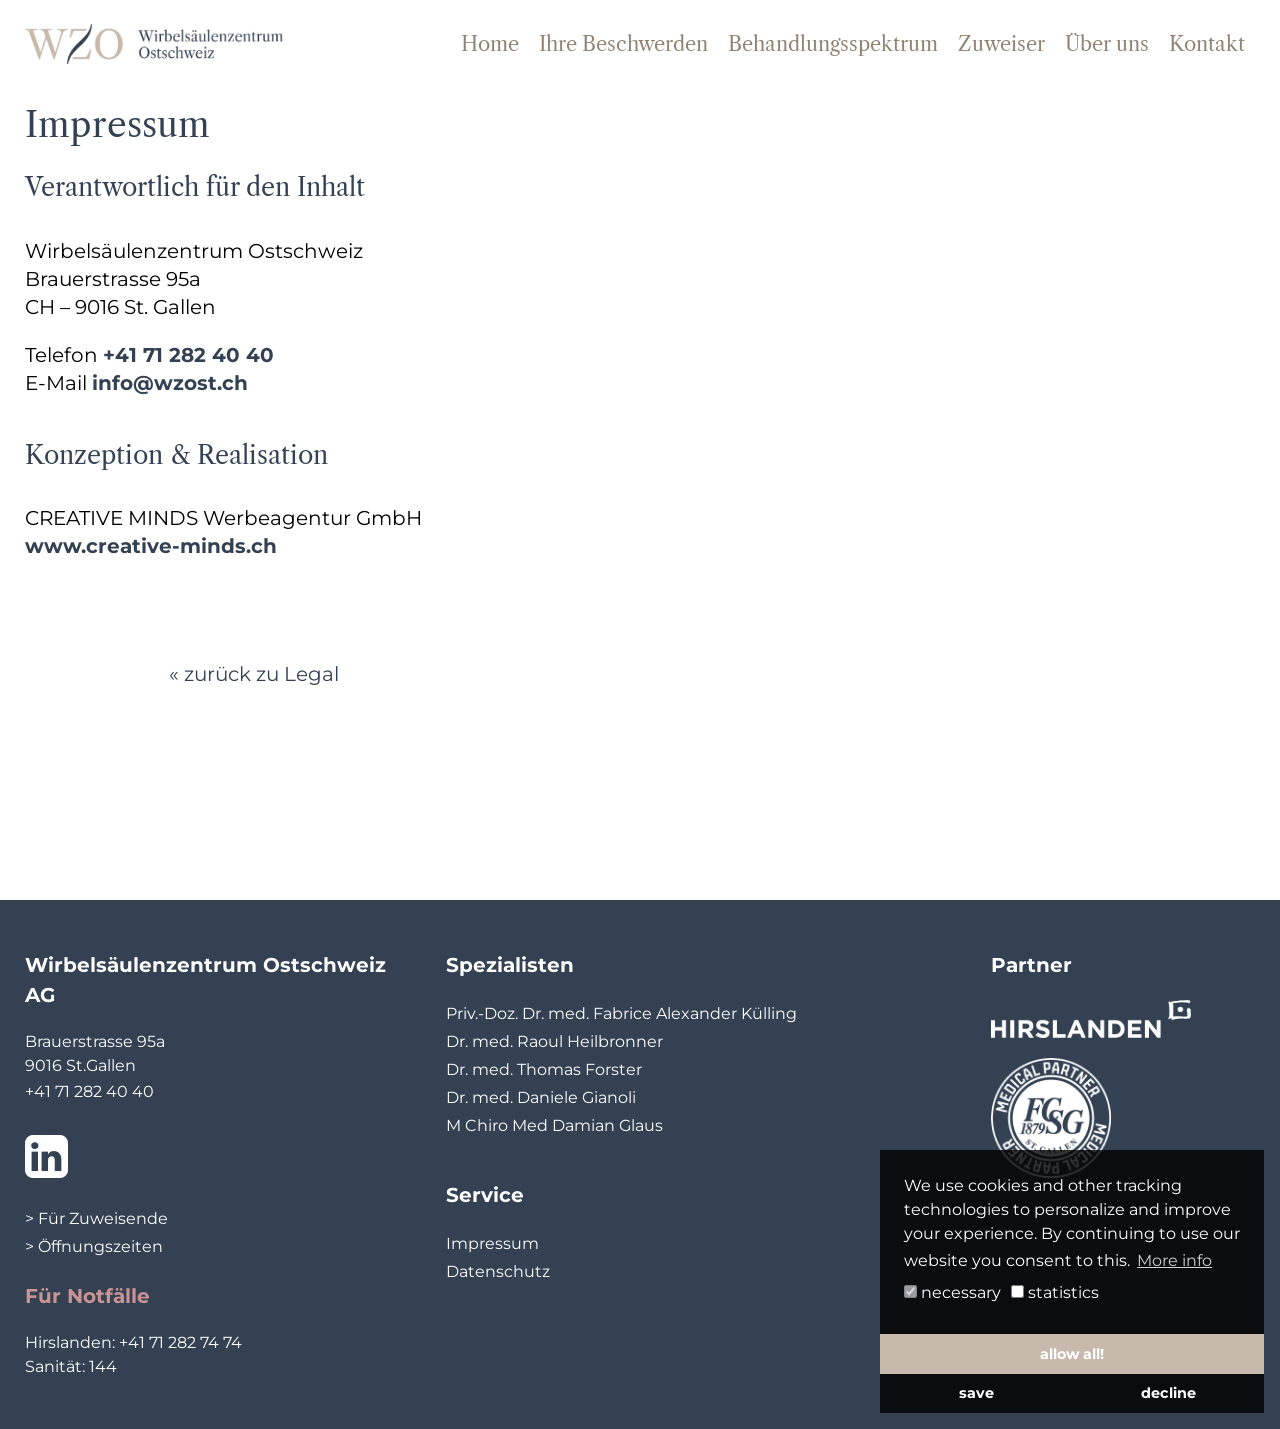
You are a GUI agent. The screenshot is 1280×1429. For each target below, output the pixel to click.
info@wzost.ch (170, 383)
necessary (952, 1292)
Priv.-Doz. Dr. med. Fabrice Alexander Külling (621, 1013)
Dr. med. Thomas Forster (544, 1069)
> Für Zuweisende (96, 1218)
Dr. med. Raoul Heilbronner (554, 1041)
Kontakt (1207, 44)
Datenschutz (498, 1271)
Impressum (492, 1243)
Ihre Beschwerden (623, 44)
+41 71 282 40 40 (188, 355)
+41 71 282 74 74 (180, 1342)
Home (490, 44)
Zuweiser (1001, 44)
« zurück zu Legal (254, 674)
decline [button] (1168, 1393)
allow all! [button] (1072, 1354)
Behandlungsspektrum (833, 44)
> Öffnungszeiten (94, 1246)
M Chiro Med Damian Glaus (554, 1125)
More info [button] (1174, 1260)
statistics (1055, 1292)
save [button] (976, 1393)
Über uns (1107, 44)
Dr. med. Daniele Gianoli (541, 1097)
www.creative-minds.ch (151, 546)
